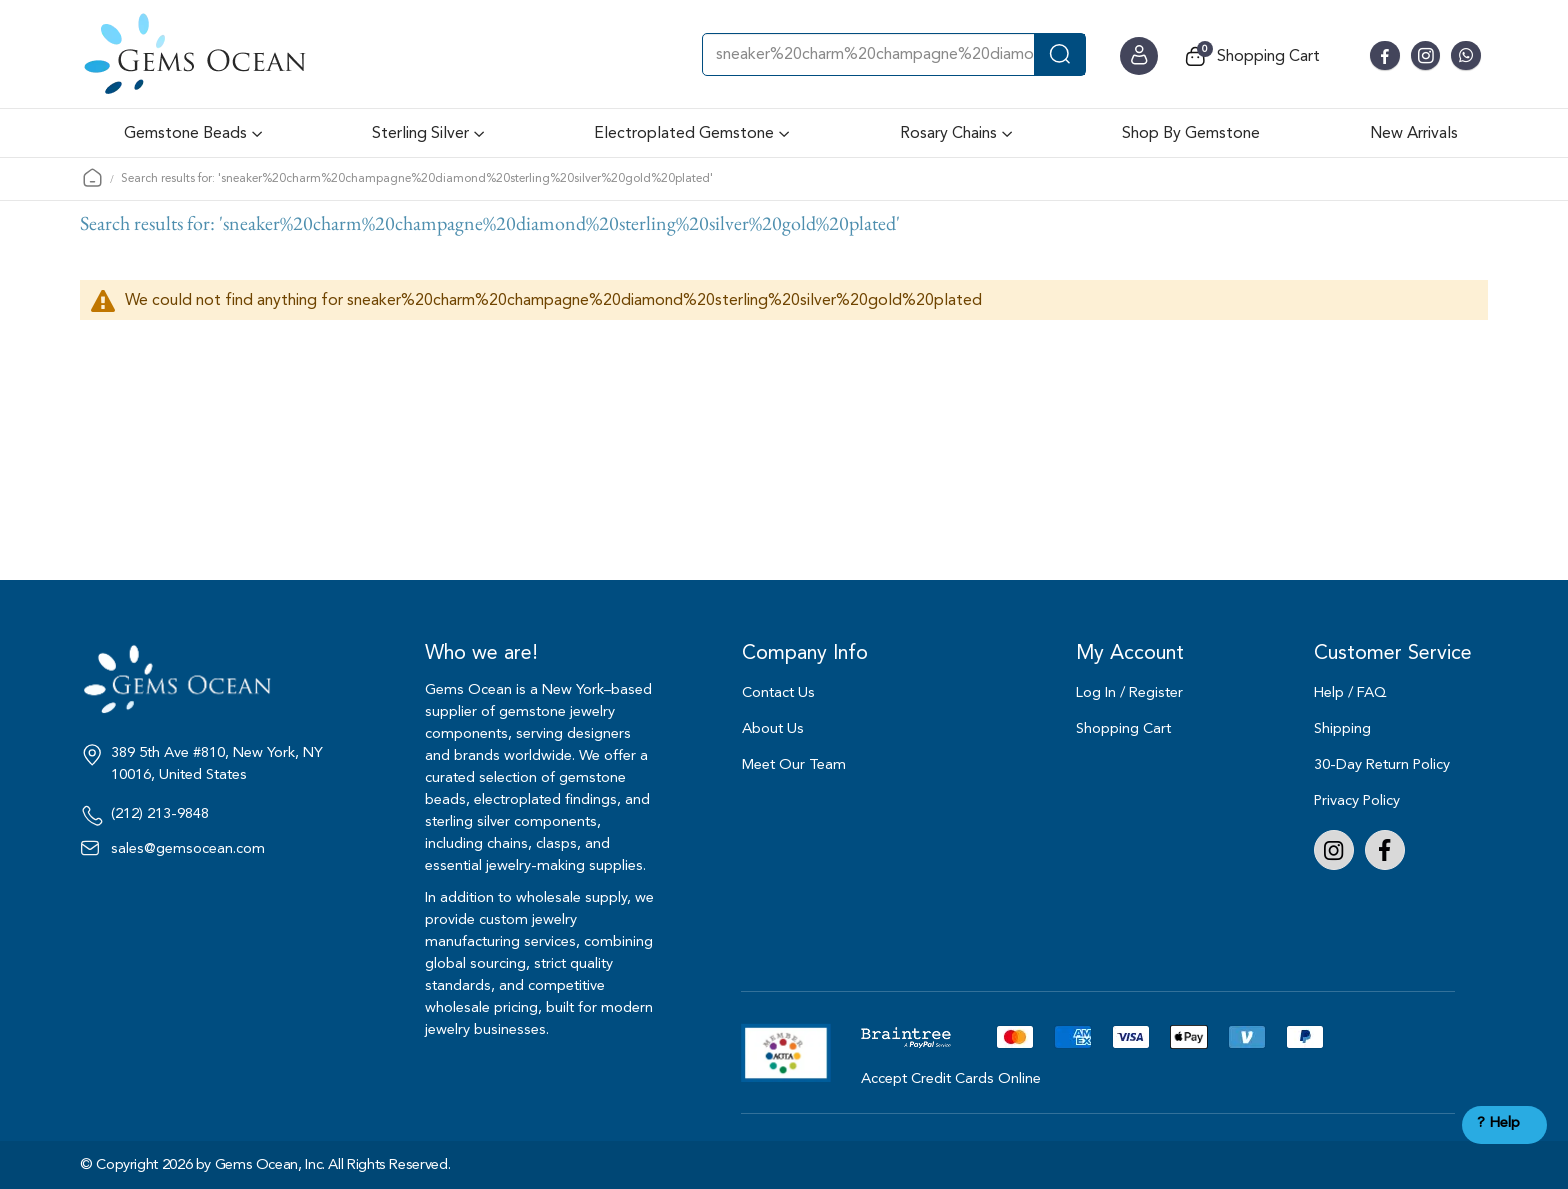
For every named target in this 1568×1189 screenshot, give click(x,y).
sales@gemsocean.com (188, 849)
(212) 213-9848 (160, 814)
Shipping (1342, 728)
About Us (773, 728)
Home (92, 177)
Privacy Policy (1357, 800)
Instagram (1334, 850)
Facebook (1385, 850)
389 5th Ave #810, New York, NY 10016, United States (217, 764)
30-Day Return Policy (1382, 764)
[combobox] (894, 54)
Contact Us (778, 692)
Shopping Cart (1123, 728)
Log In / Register (1129, 692)
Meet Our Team (794, 764)
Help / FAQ (1350, 692)
